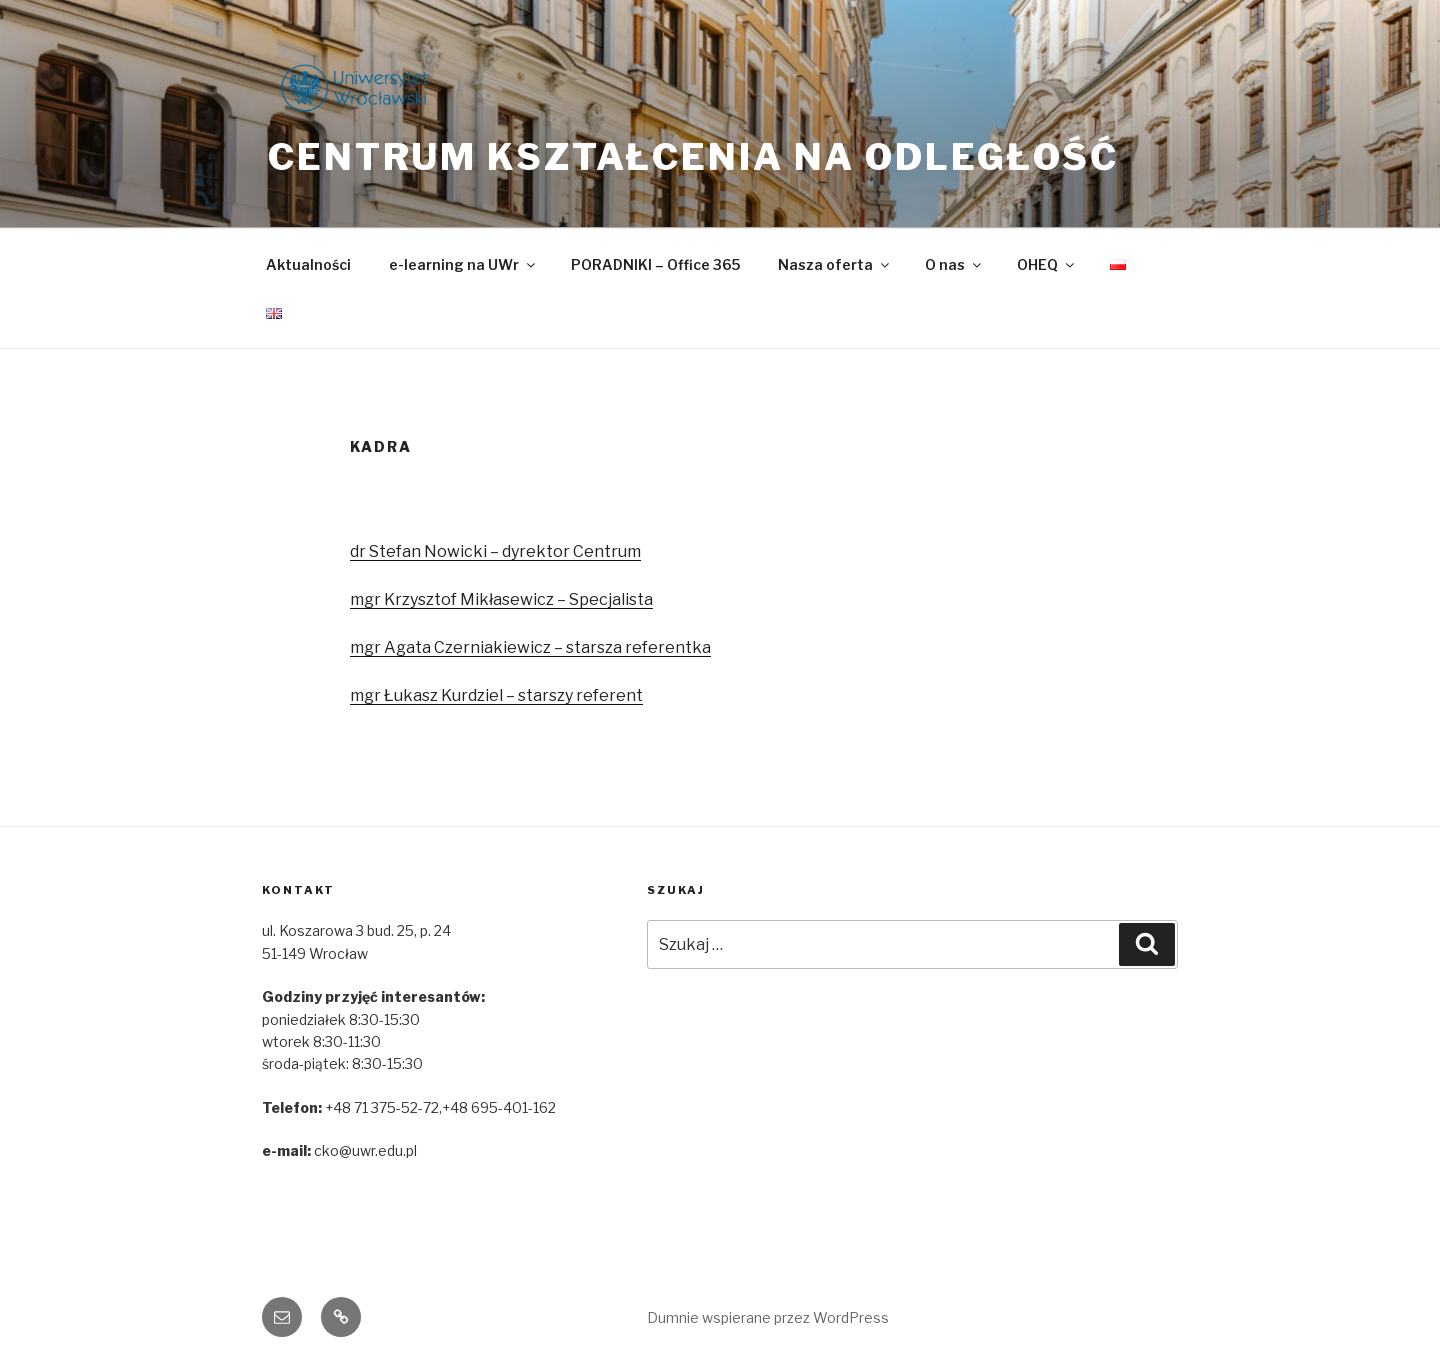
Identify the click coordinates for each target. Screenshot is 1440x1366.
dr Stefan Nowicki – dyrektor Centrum (495, 551)
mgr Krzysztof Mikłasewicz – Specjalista (501, 599)
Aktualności (308, 264)
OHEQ (1047, 264)
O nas (954, 264)
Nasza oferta (835, 264)
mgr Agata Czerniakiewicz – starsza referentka (530, 647)
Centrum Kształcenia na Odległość (693, 157)
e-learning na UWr (463, 264)
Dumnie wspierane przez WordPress (768, 1317)
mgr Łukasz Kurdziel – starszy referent (496, 695)
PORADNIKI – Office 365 (655, 264)
